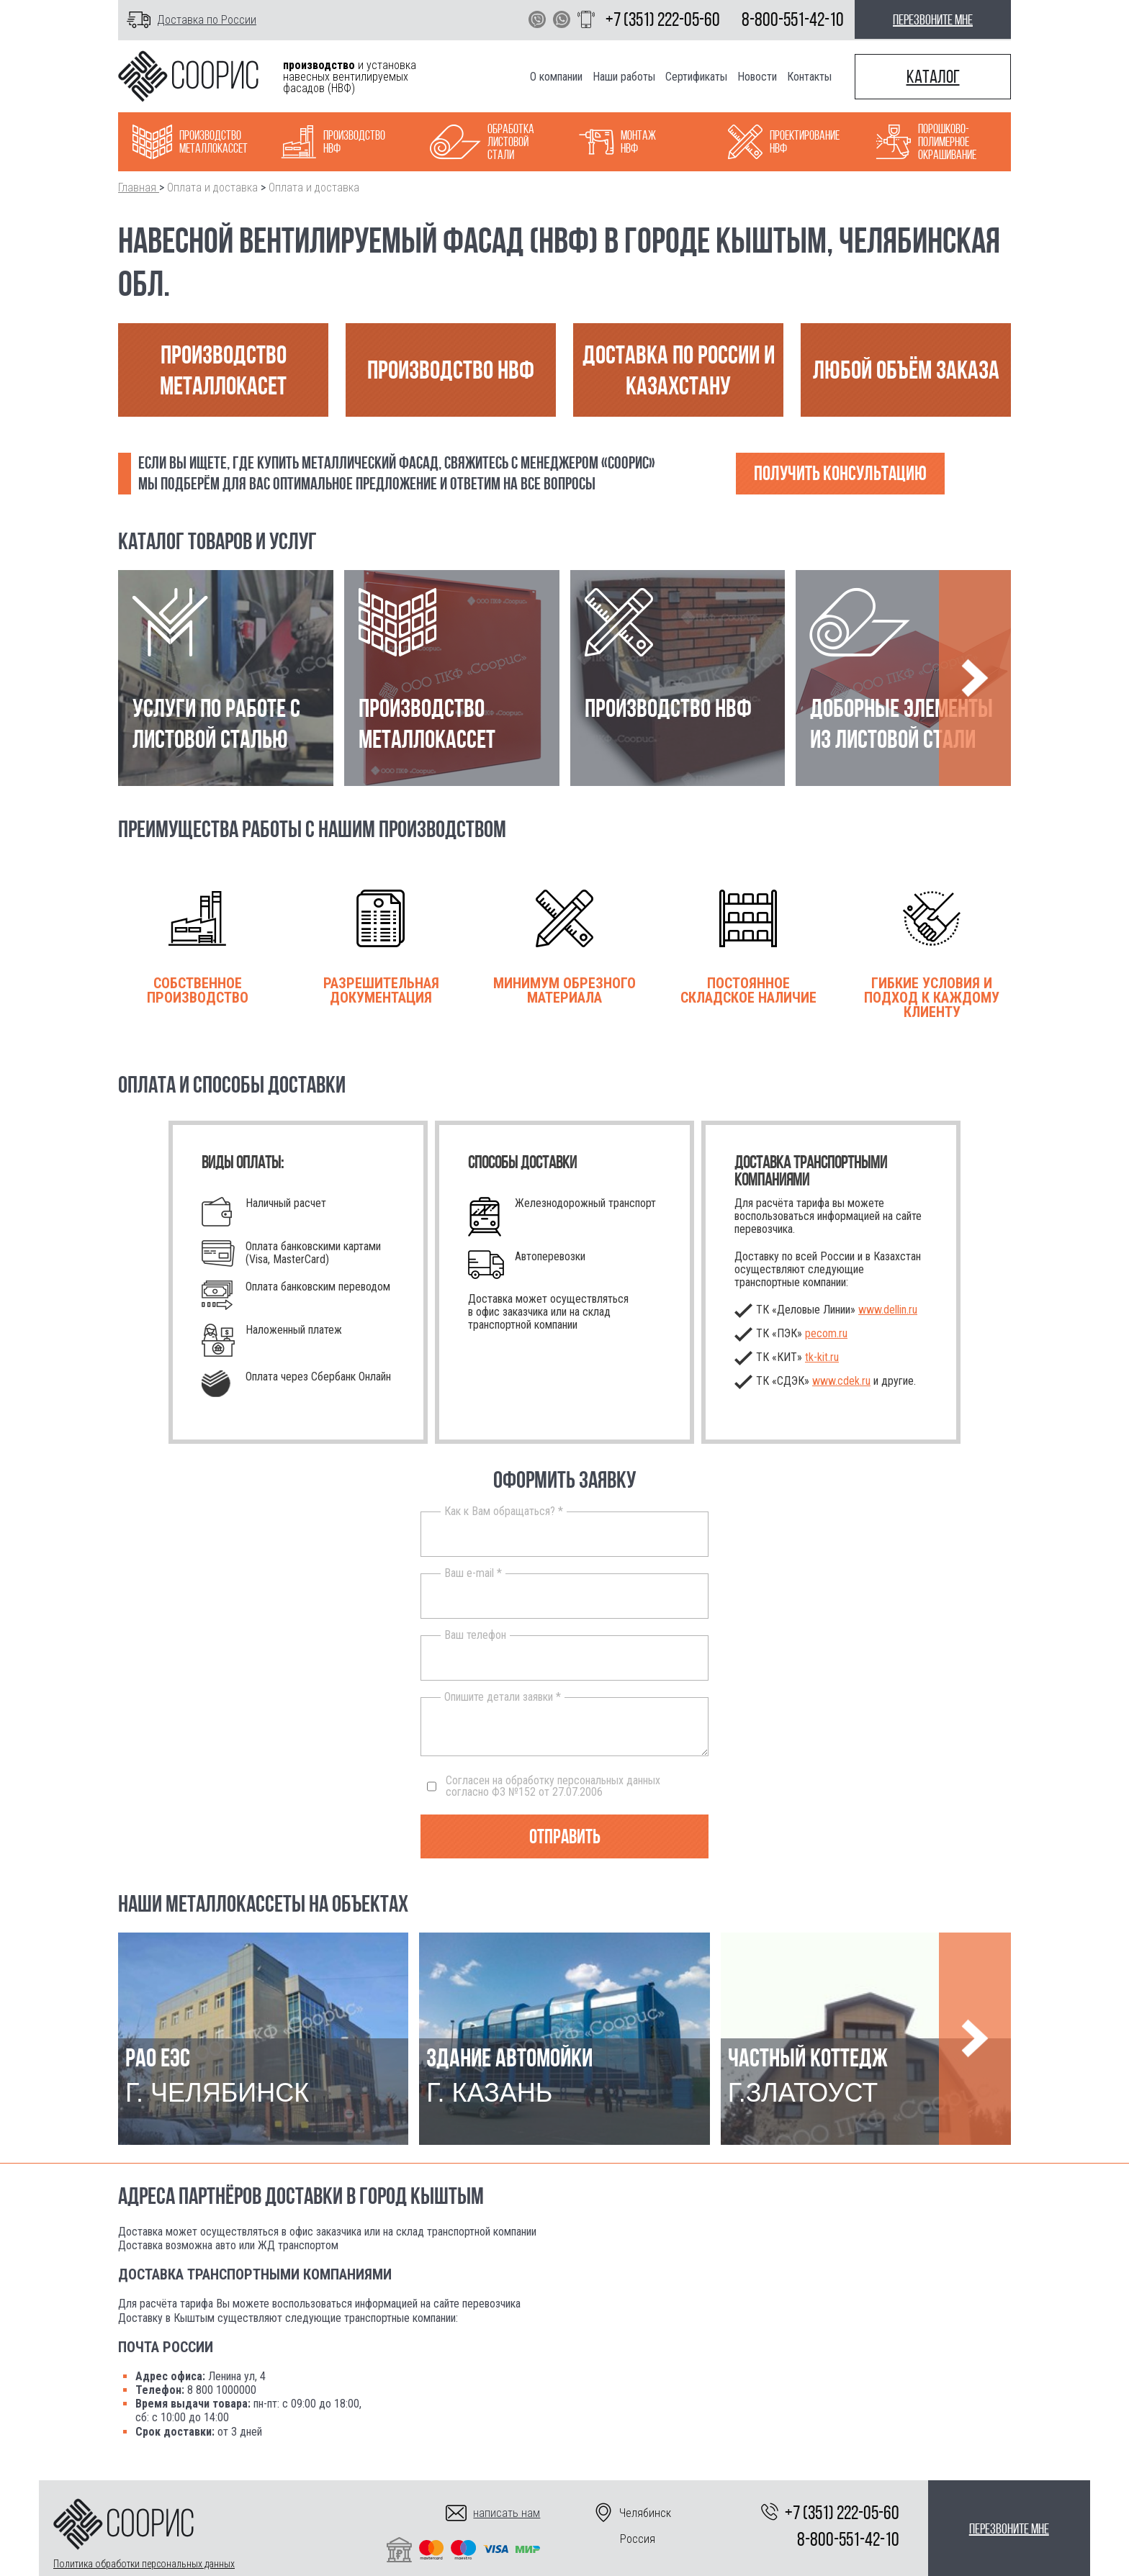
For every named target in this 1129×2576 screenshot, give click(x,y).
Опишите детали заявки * (502, 1697)
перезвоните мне (933, 19)
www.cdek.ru (841, 1381)
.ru (822, 1357)
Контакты (809, 76)
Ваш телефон (475, 1635)
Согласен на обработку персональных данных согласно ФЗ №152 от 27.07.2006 (543, 1786)
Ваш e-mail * (473, 1573)
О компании (556, 76)
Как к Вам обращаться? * (503, 1511)
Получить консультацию (840, 473)
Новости (757, 76)
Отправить (565, 1836)
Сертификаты (696, 76)
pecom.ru (826, 1333)
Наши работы (624, 76)
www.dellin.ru (887, 1309)
